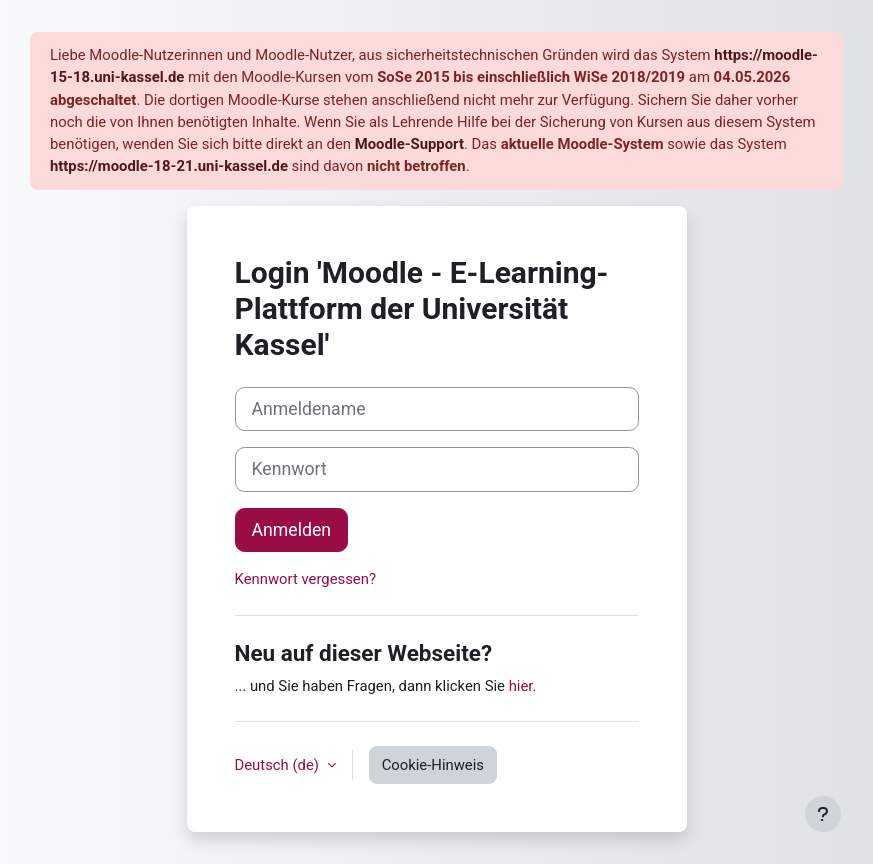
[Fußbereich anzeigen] (823, 814)
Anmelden (292, 530)
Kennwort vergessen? (305, 579)
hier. (523, 686)
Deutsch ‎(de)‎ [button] (279, 765)
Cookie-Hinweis (433, 765)
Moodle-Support (409, 144)
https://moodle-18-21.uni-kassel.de (169, 166)
